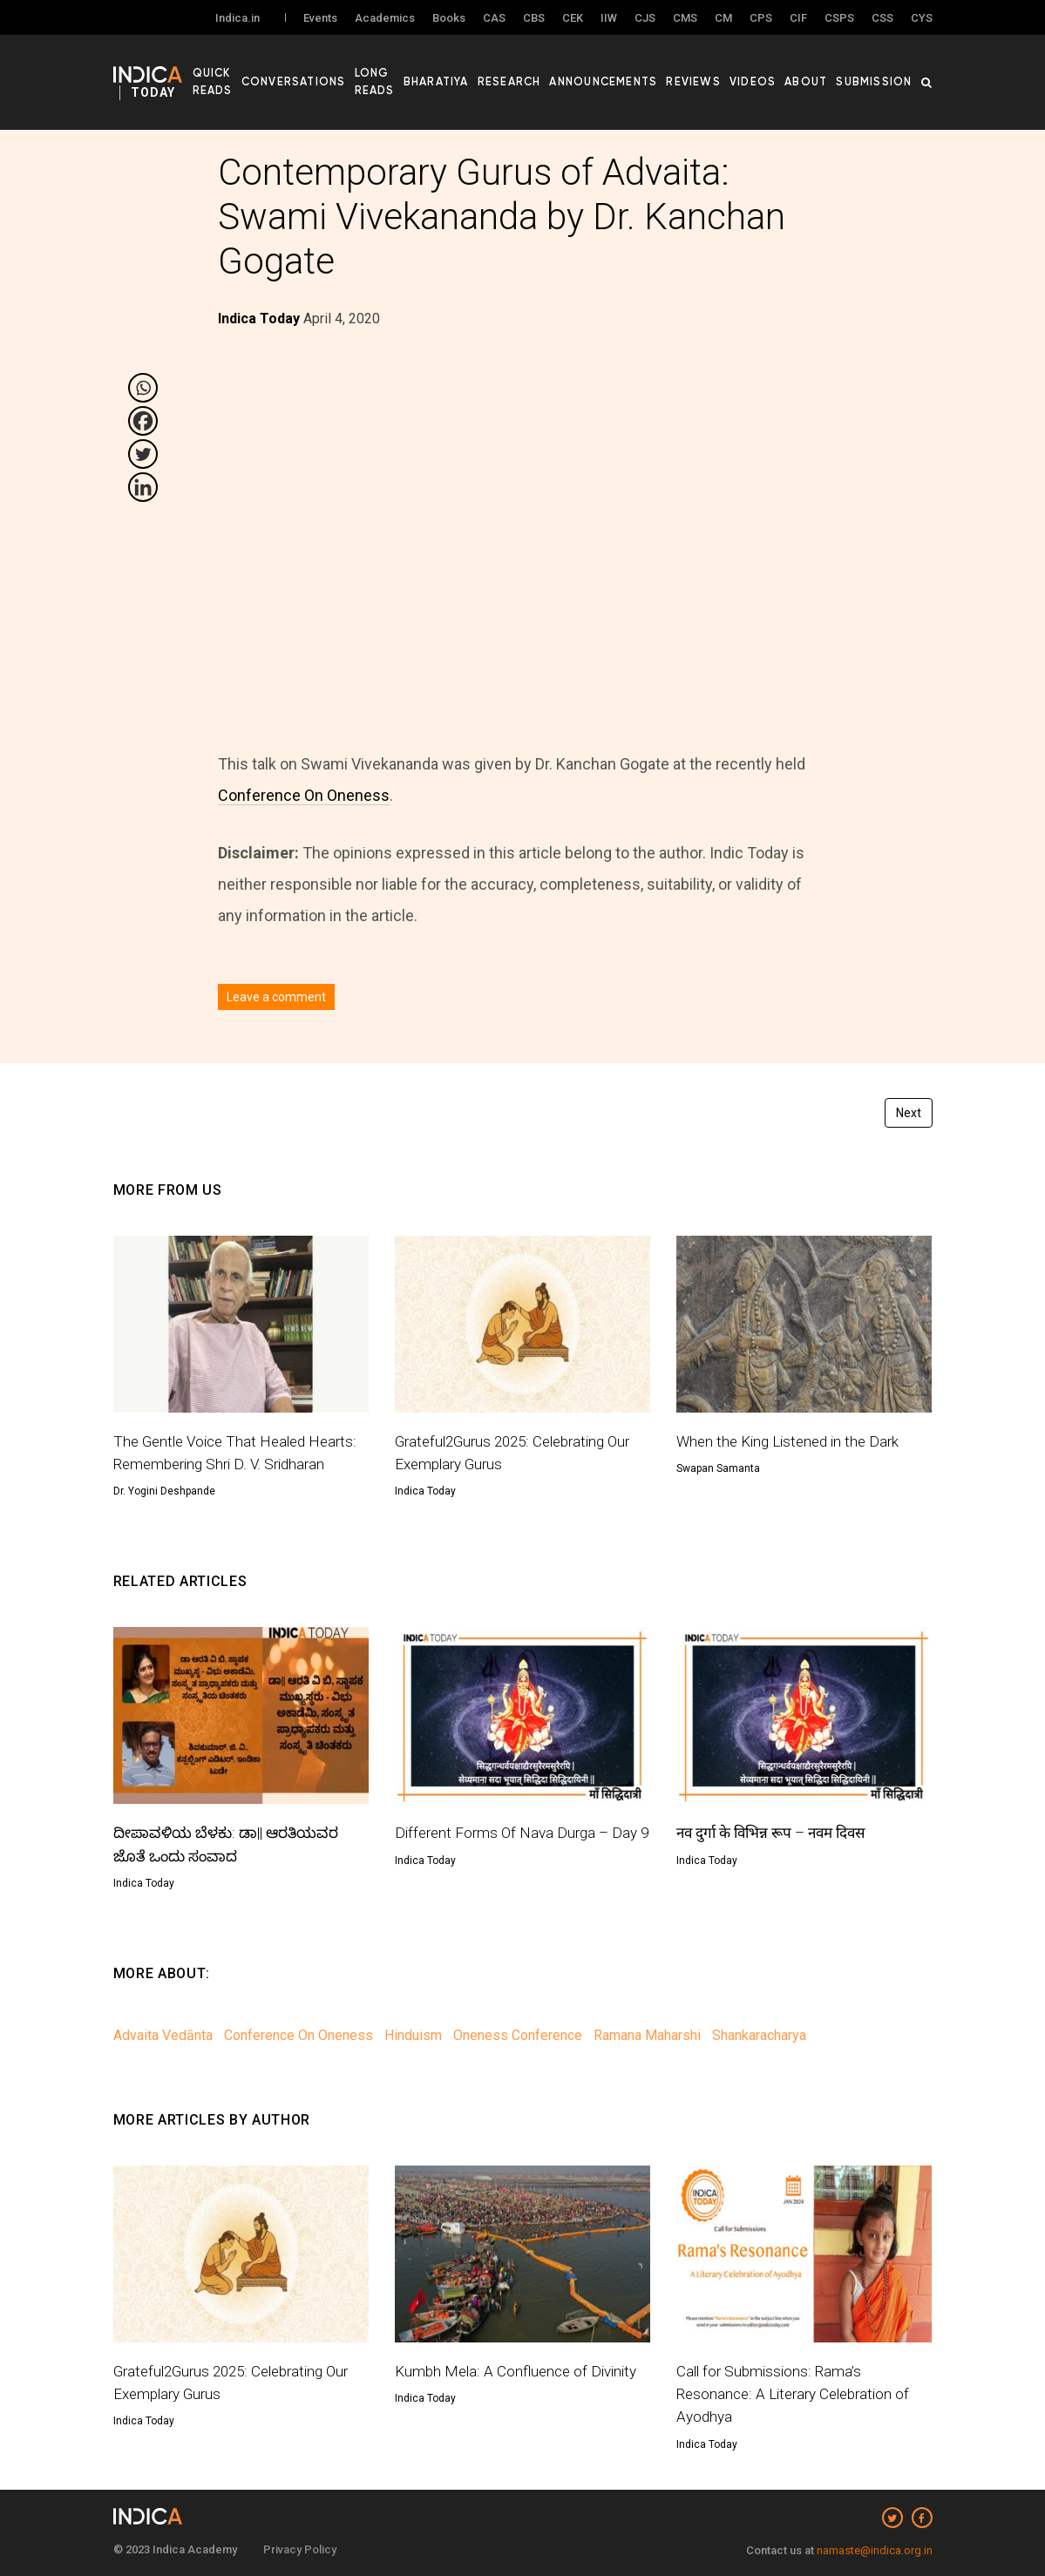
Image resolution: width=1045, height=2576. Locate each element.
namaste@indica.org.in (875, 2550)
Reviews (712, 79)
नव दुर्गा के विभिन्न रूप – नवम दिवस (778, 1832)
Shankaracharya (759, 2035)
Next (908, 1113)
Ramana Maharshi (647, 2035)
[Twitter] (143, 454)
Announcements (631, 79)
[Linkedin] (143, 487)
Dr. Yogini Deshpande (164, 1491)
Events (320, 18)
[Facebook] (143, 421)
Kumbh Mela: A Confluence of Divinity (520, 2371)
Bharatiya (478, 79)
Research (545, 79)
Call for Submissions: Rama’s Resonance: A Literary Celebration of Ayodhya (799, 2394)
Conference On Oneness (304, 795)
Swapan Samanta (718, 1468)
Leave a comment (276, 997)
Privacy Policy (299, 2549)
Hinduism (413, 2035)
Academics (385, 18)
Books (448, 18)
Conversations (342, 79)
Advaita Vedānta (163, 2035)
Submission (878, 79)
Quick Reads (258, 79)
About (815, 79)
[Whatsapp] (143, 388)
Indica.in (237, 18)
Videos (766, 79)
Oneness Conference (517, 2035)
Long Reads (415, 79)
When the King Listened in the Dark (793, 1441)
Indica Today (425, 1491)
